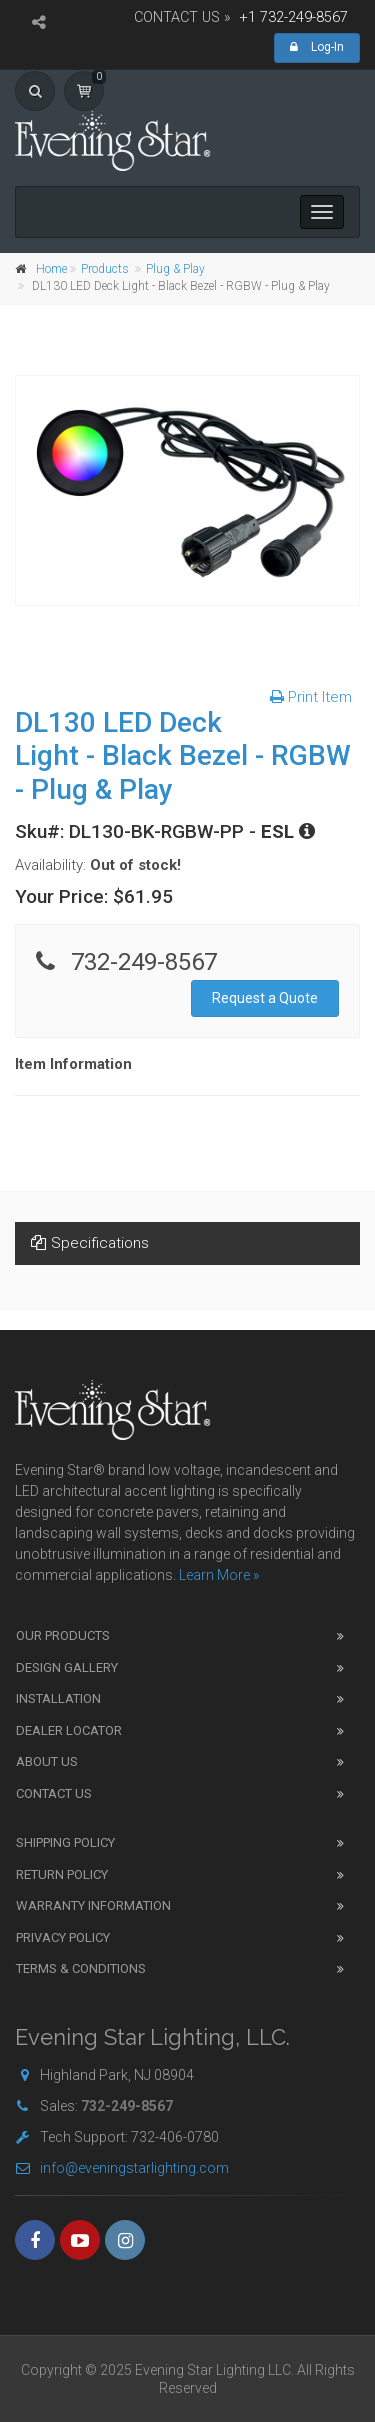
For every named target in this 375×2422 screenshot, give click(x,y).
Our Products (63, 1635)
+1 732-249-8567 (294, 17)
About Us (47, 1761)
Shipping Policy (65, 1842)
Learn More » (219, 1575)
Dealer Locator (69, 1730)
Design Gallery (67, 1667)
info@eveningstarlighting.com (122, 2168)
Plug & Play (175, 269)
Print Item (311, 697)
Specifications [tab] (90, 1243)
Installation (58, 1698)
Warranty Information (93, 1905)
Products (105, 269)
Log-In (317, 47)
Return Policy (62, 1874)
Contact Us (54, 1793)
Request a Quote (265, 998)
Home (51, 269)
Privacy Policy (63, 1937)
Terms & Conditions (81, 1968)
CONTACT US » (182, 17)
